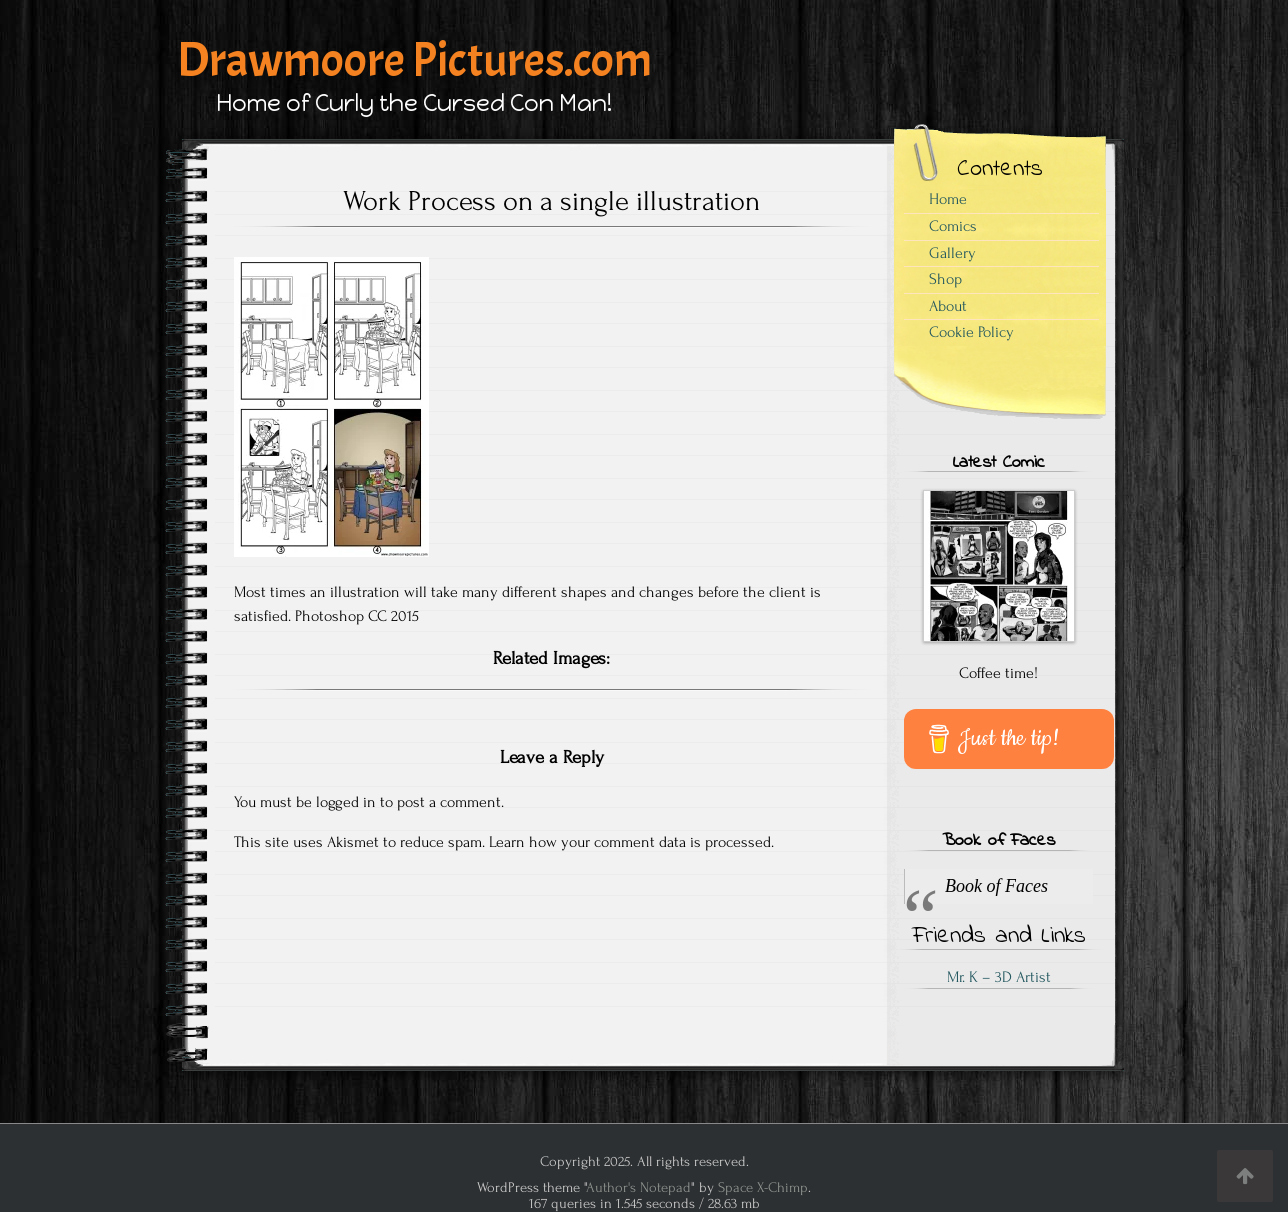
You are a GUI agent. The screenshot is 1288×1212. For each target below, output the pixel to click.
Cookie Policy (971, 332)
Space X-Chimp (763, 1187)
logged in (346, 802)
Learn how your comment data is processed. (631, 842)
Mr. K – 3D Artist (999, 977)
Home (948, 199)
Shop (945, 279)
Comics (953, 226)
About (948, 306)
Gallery (952, 253)
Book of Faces (998, 841)
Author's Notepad (638, 1187)
